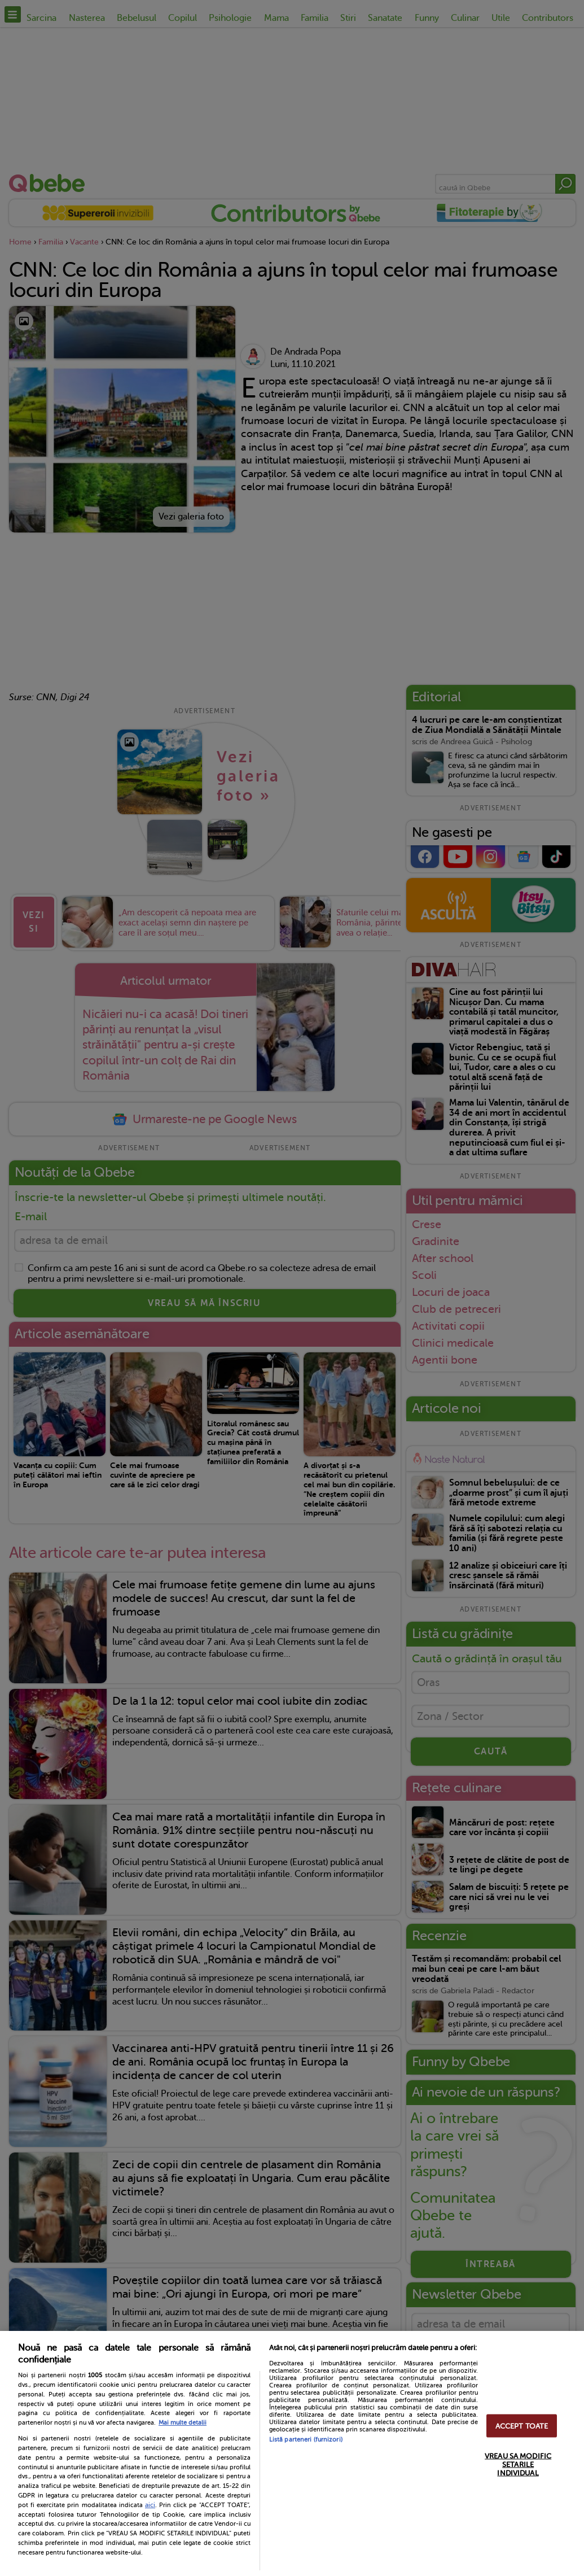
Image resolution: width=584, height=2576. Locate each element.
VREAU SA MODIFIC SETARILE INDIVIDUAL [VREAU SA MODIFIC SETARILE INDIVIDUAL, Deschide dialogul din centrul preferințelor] (518, 2464)
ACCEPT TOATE (521, 2425)
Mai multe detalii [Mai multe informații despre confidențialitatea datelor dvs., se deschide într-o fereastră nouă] (183, 2422)
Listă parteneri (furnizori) (306, 2439)
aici (150, 2505)
